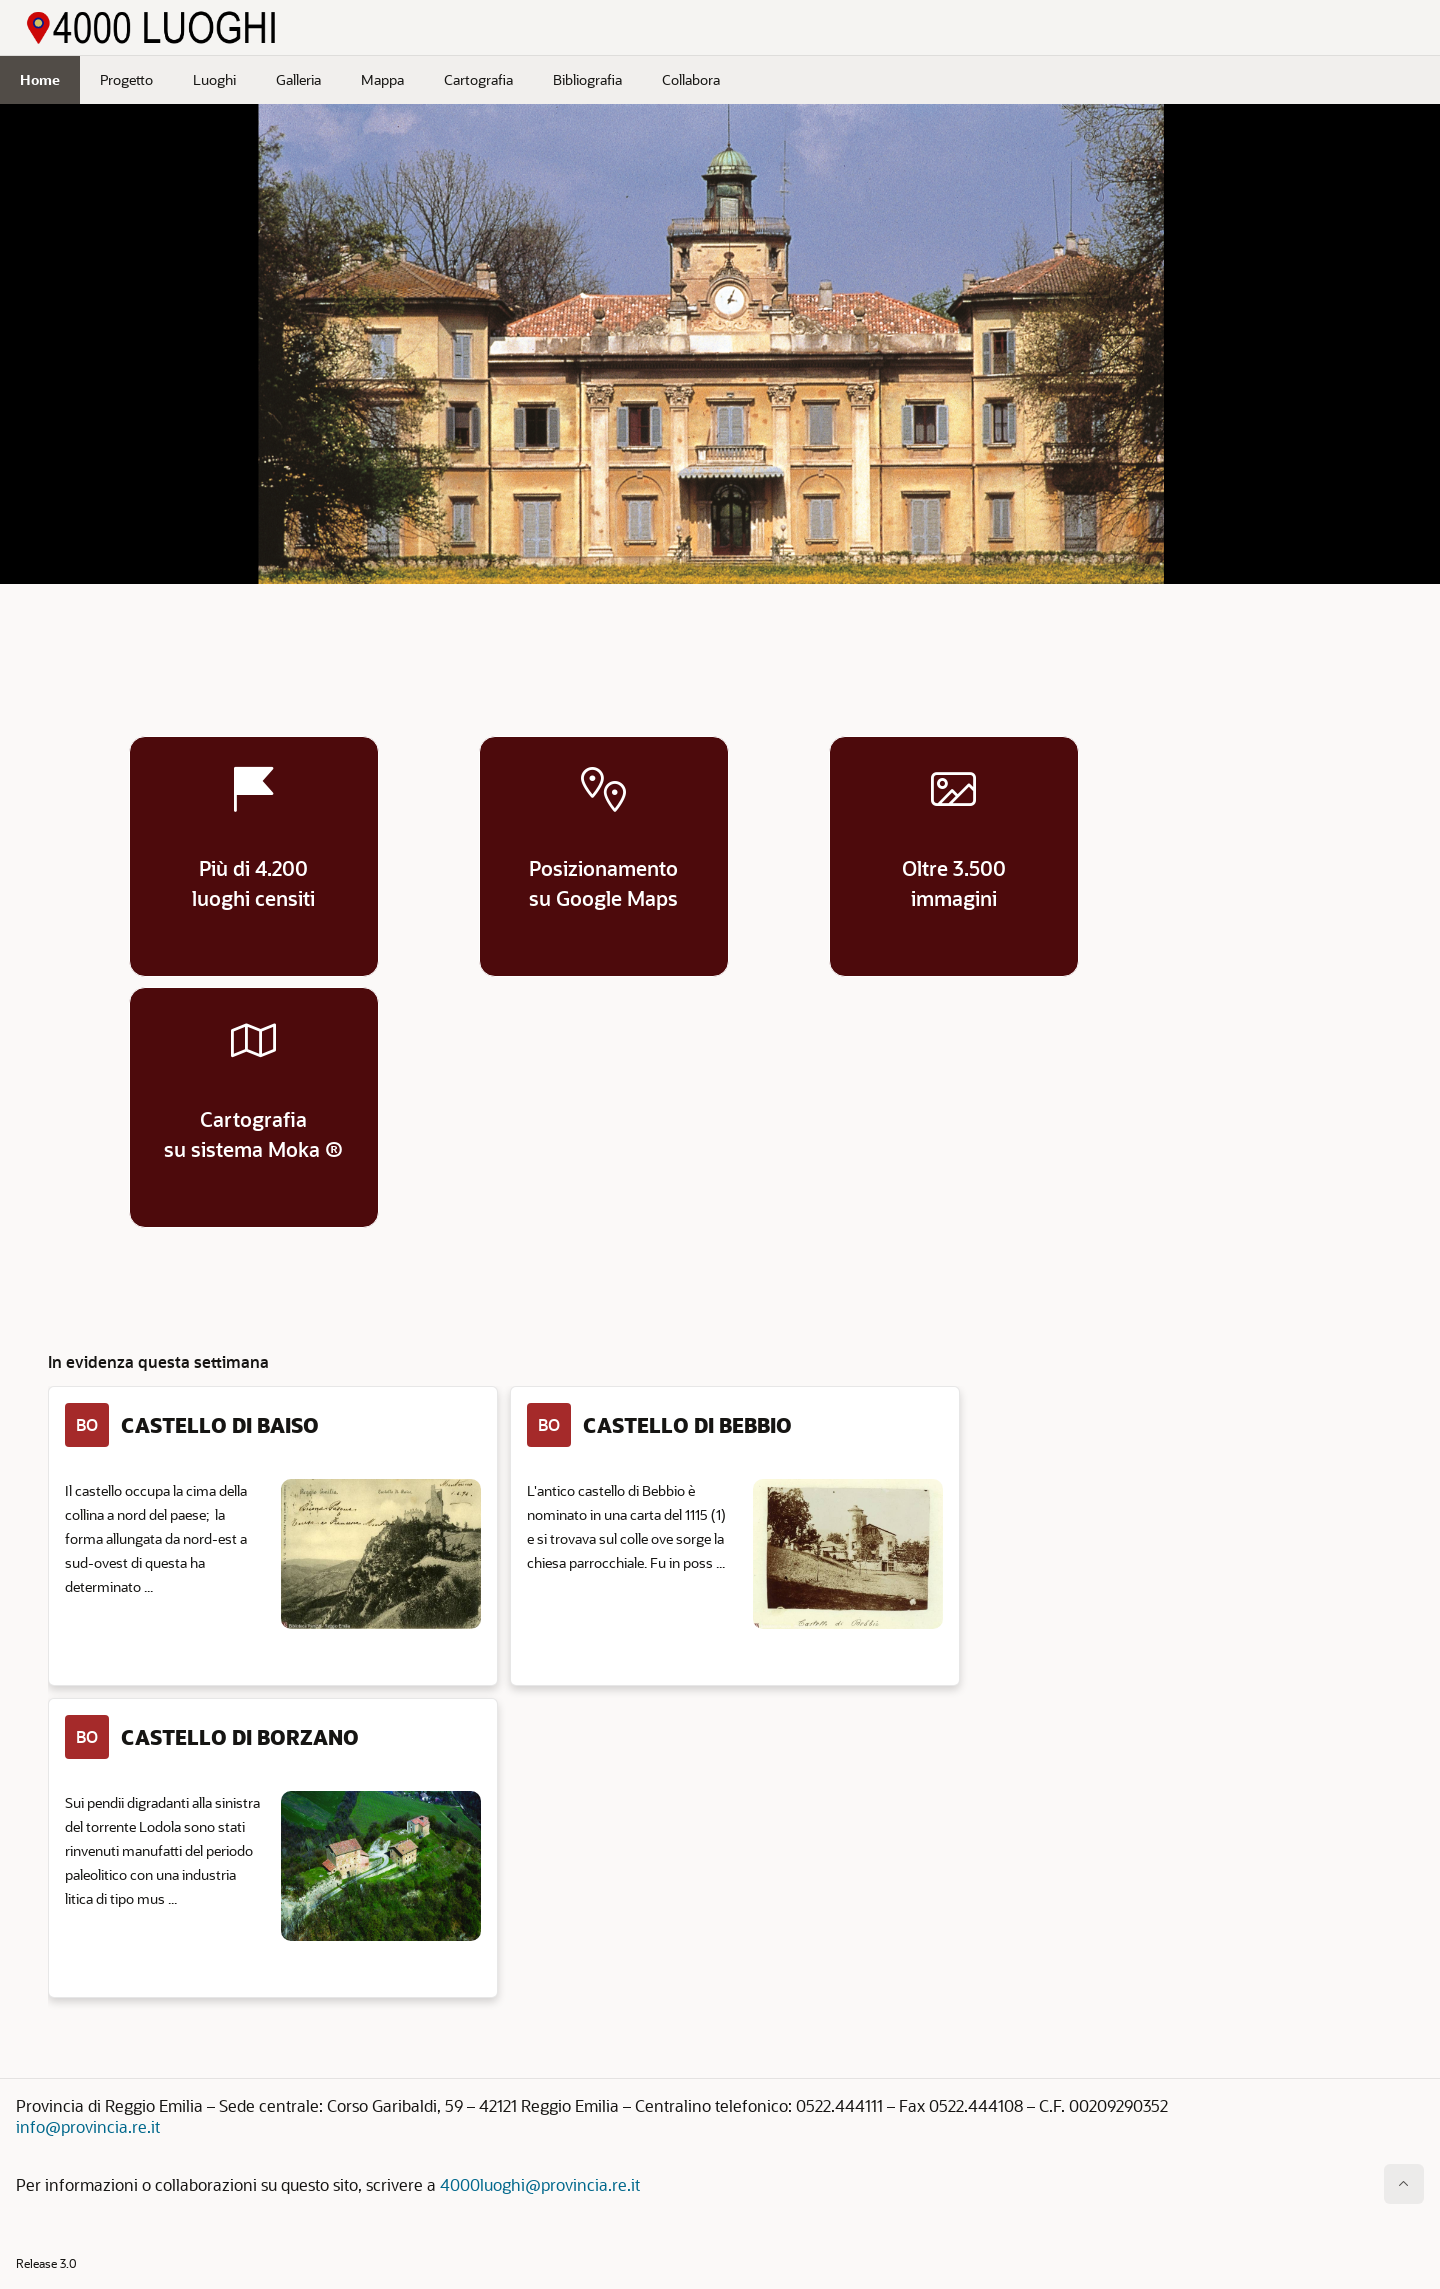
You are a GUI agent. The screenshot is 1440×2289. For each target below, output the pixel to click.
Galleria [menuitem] (298, 79)
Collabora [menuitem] (691, 79)
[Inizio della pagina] (1404, 2184)
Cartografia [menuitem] (478, 79)
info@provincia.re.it (88, 2126)
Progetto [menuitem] (126, 79)
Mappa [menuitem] (382, 79)
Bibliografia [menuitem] (587, 79)
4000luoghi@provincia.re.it (540, 2184)
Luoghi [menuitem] (214, 79)
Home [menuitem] (40, 79)
